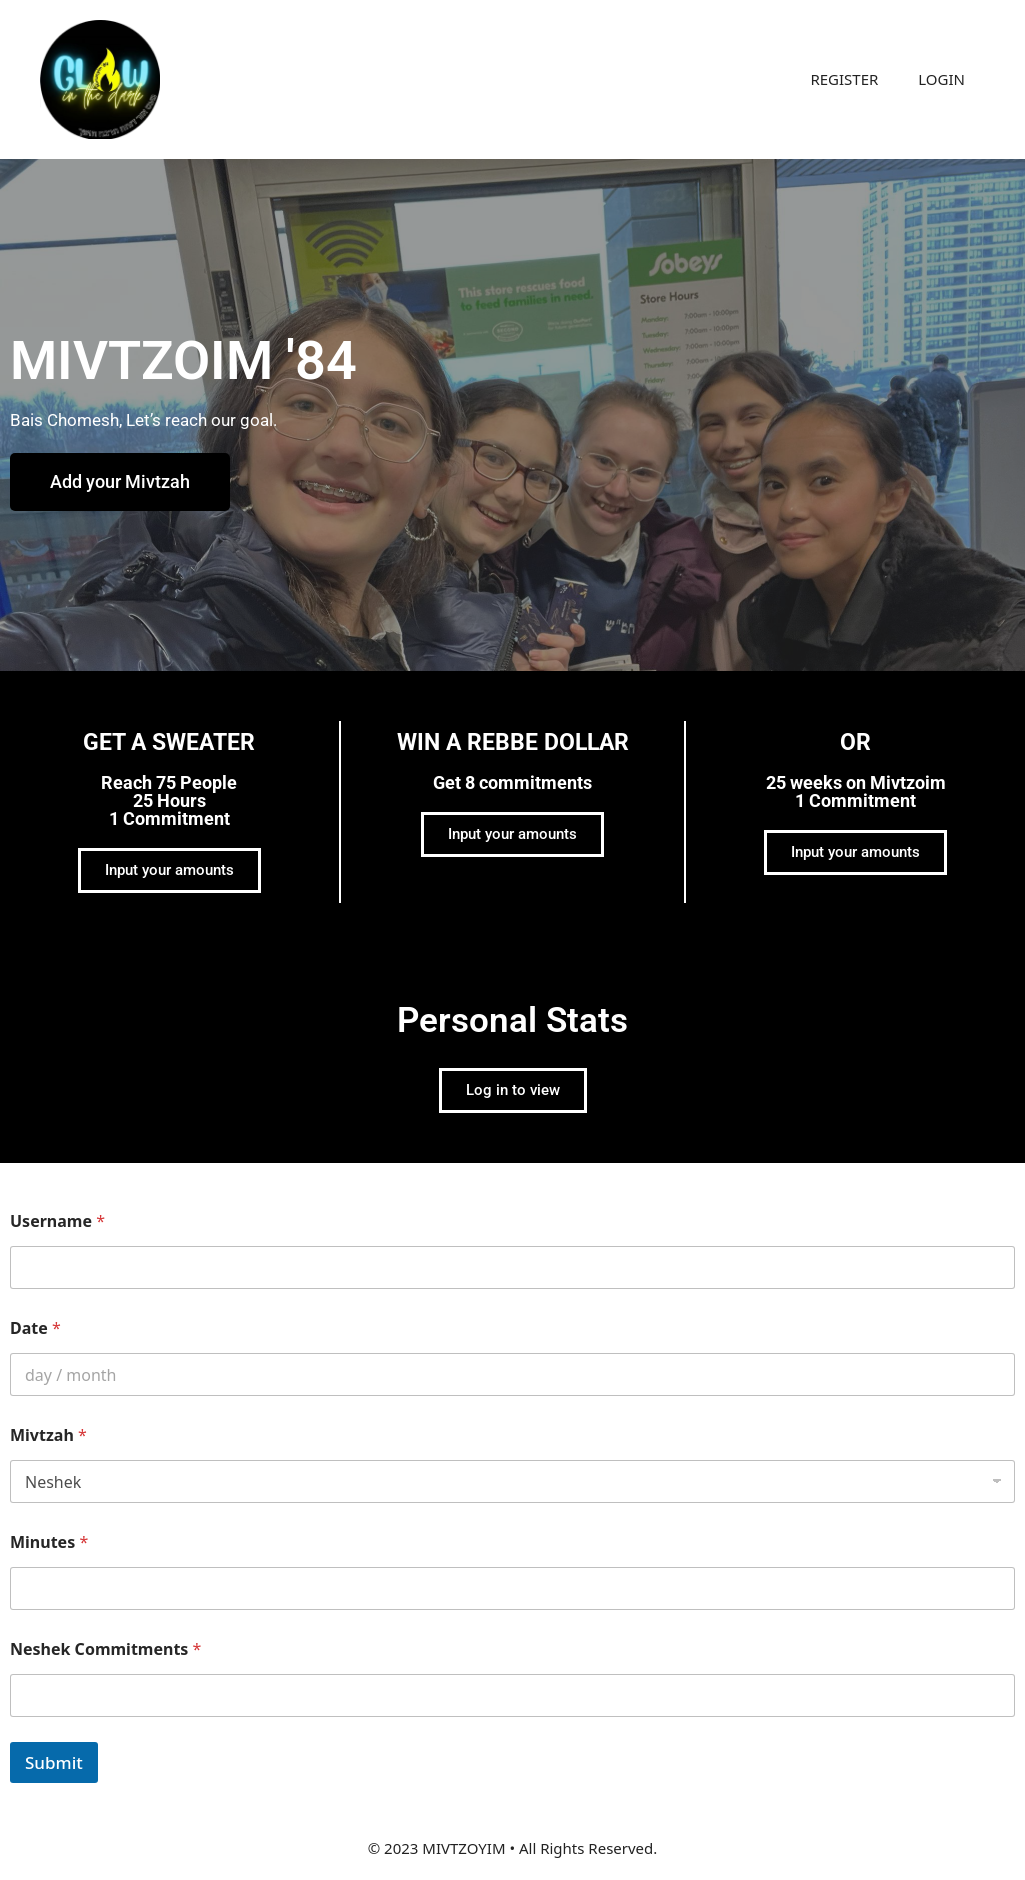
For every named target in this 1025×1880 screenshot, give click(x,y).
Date (35, 1328)
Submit (54, 1762)
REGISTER (844, 79)
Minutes (49, 1542)
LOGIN (941, 79)
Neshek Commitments (105, 1649)
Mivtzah (48, 1435)
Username (57, 1221)
